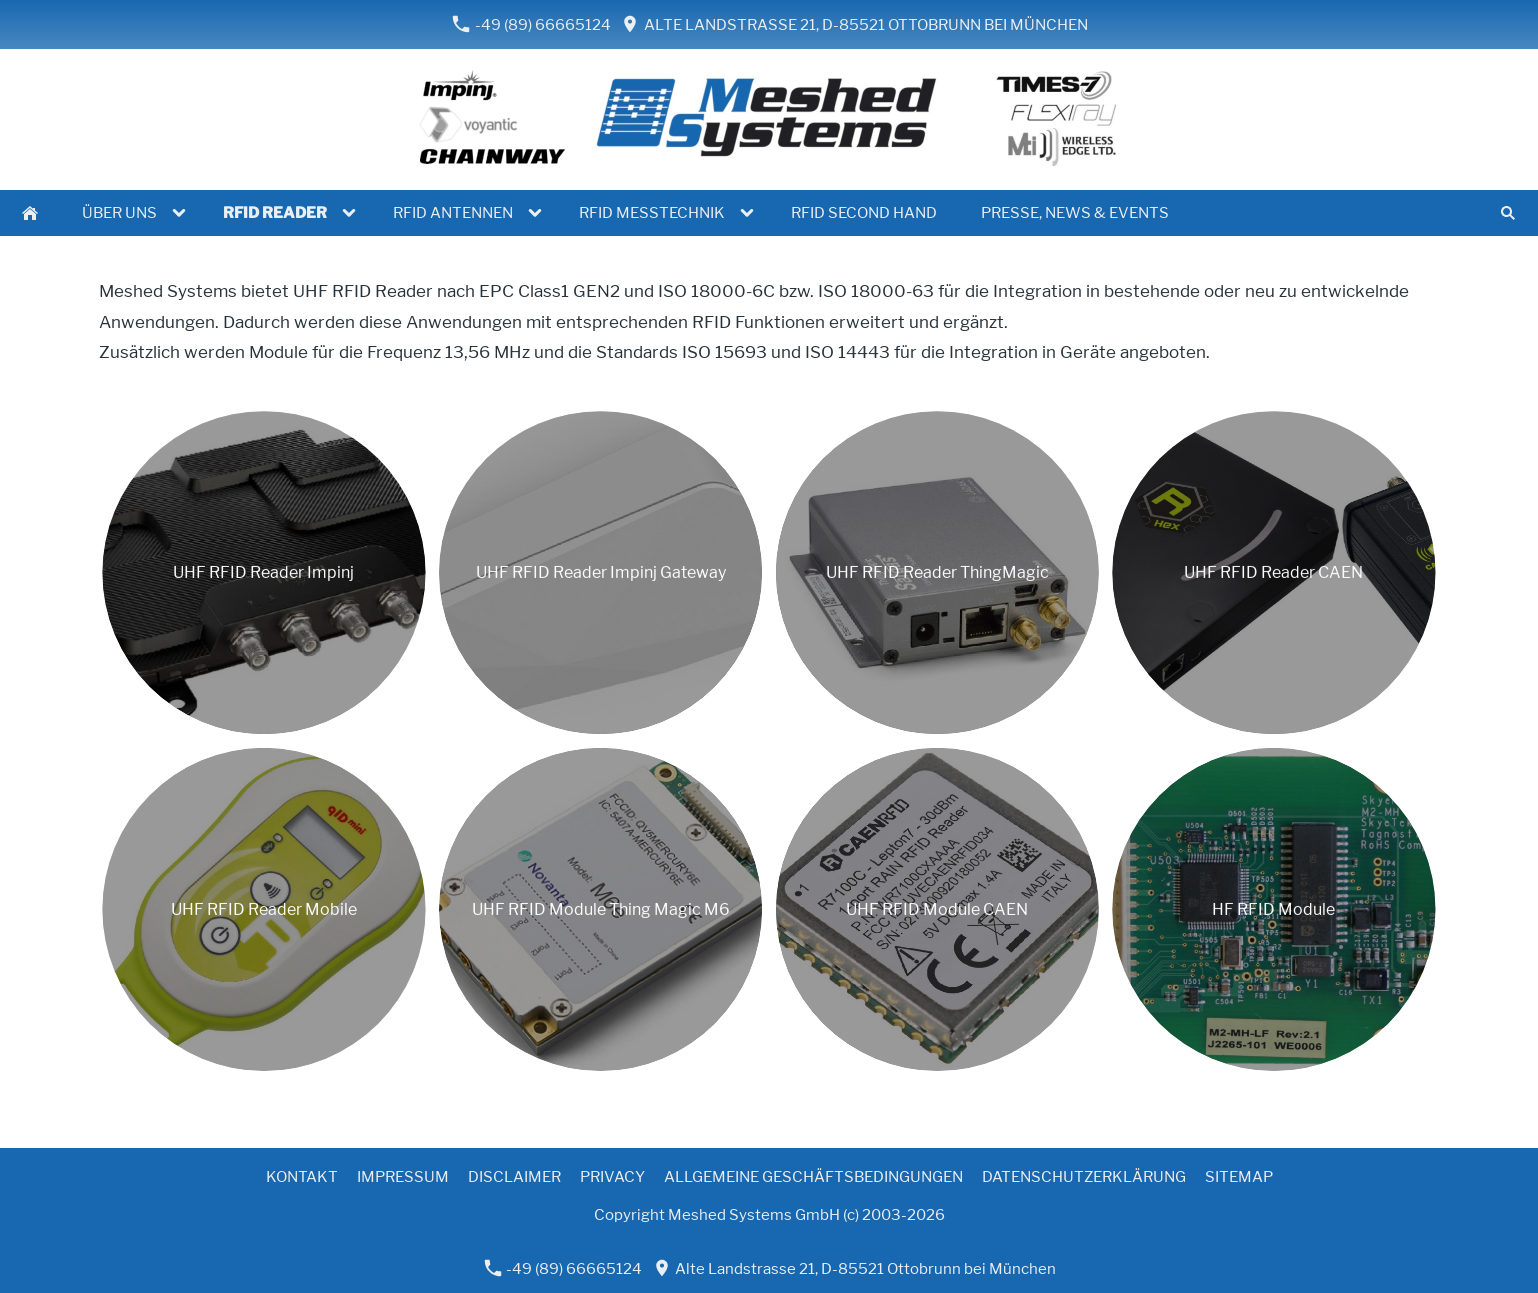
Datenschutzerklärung (1084, 1177)
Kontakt (302, 1177)
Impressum (403, 1177)
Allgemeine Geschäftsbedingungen (813, 1177)
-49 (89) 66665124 (531, 24)
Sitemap (1239, 1177)
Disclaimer (514, 1177)
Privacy (612, 1177)
